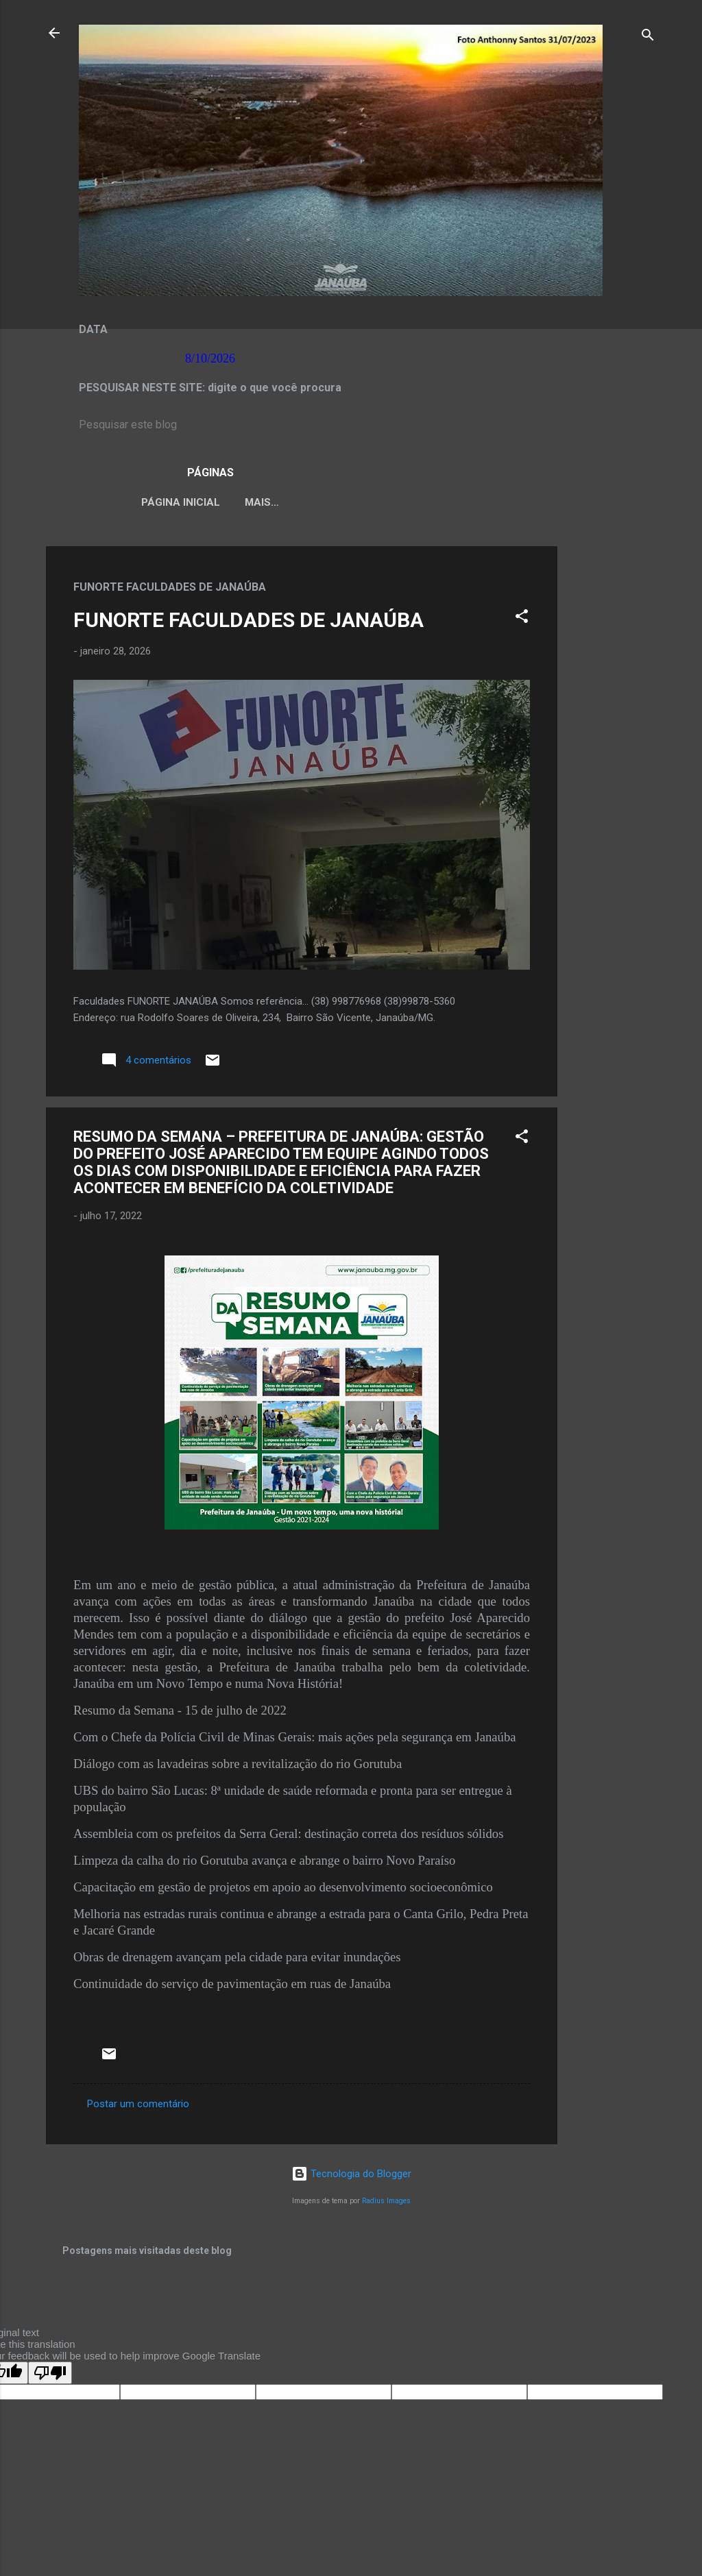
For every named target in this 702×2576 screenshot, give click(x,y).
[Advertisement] (612, 754)
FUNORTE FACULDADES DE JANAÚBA (248, 623)
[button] (521, 621)
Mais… (557, 502)
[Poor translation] (50, 2375)
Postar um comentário (138, 2106)
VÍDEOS (496, 502)
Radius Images (386, 2203)
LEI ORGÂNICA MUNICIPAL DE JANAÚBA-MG (342, 502)
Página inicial (168, 502)
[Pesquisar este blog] (351, 424)
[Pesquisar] (648, 37)
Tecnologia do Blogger (351, 2176)
